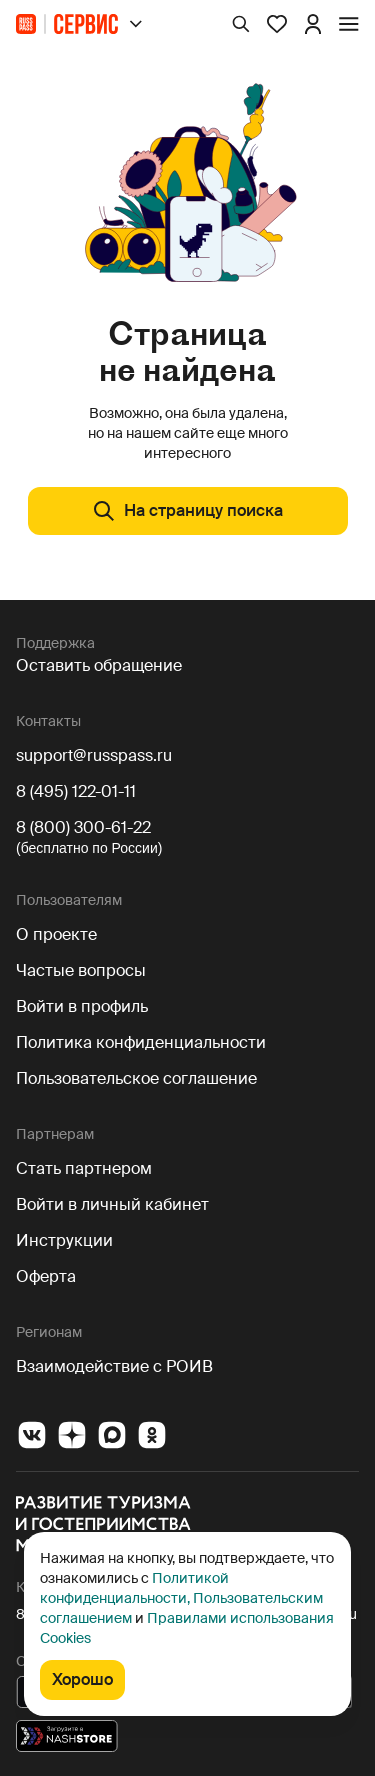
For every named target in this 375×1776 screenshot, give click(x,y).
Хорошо (82, 1679)
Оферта (46, 1276)
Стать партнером (84, 1168)
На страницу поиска (187, 511)
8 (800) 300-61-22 (83, 827)
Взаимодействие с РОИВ (114, 1366)
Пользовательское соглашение (136, 1078)
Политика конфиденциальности (141, 1042)
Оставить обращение (99, 665)
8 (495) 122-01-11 (76, 791)
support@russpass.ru (94, 755)
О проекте (56, 934)
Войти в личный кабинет (112, 1204)
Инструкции (64, 1240)
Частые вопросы (81, 970)
